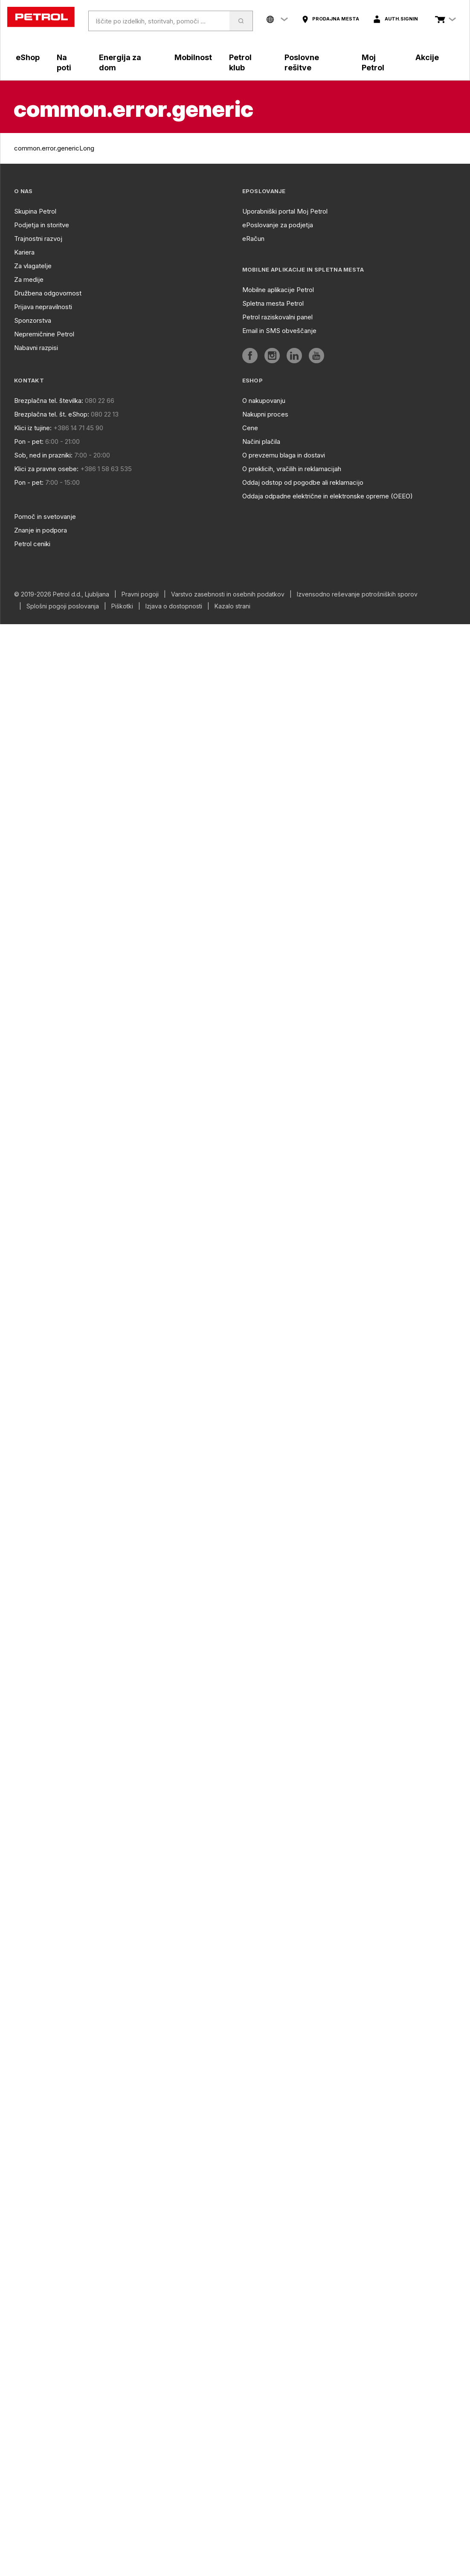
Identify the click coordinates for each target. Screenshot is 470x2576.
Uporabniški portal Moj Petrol (285, 211)
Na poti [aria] (64, 62)
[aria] (330, 19)
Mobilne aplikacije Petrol (278, 290)
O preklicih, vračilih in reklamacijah (291, 469)
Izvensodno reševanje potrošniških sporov (357, 594)
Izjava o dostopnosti (173, 606)
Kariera (24, 252)
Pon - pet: (29, 441)
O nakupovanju (263, 401)
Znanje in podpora (40, 530)
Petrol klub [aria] (240, 62)
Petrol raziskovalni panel (277, 317)
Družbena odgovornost (47, 293)
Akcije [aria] (427, 57)
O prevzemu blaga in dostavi (283, 455)
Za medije (29, 279)
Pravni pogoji (140, 594)
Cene (250, 428)
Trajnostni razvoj (38, 238)
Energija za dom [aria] (120, 62)
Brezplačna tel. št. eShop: (51, 414)
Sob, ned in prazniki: (43, 455)
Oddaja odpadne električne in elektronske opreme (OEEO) (327, 496)
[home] (41, 17)
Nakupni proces (265, 414)
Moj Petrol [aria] (373, 62)
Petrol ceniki (32, 544)
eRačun (253, 238)
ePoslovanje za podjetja (277, 225)
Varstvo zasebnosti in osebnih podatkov (227, 594)
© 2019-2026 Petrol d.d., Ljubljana (61, 594)
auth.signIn (401, 19)
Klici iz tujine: (33, 428)
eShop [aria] (28, 57)
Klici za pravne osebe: (46, 469)
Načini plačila (261, 441)
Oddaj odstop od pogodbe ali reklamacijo (302, 482)
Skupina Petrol (35, 211)
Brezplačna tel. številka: (48, 401)
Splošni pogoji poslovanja (62, 606)
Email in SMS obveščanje (279, 331)
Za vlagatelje (33, 266)
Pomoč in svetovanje (45, 516)
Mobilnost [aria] (193, 57)
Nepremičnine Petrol (44, 334)
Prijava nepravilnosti (43, 307)
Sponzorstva (32, 320)
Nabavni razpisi (36, 348)
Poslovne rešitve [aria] (301, 62)
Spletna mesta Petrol (273, 303)
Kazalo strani (232, 606)
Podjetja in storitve (41, 225)
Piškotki (122, 606)
